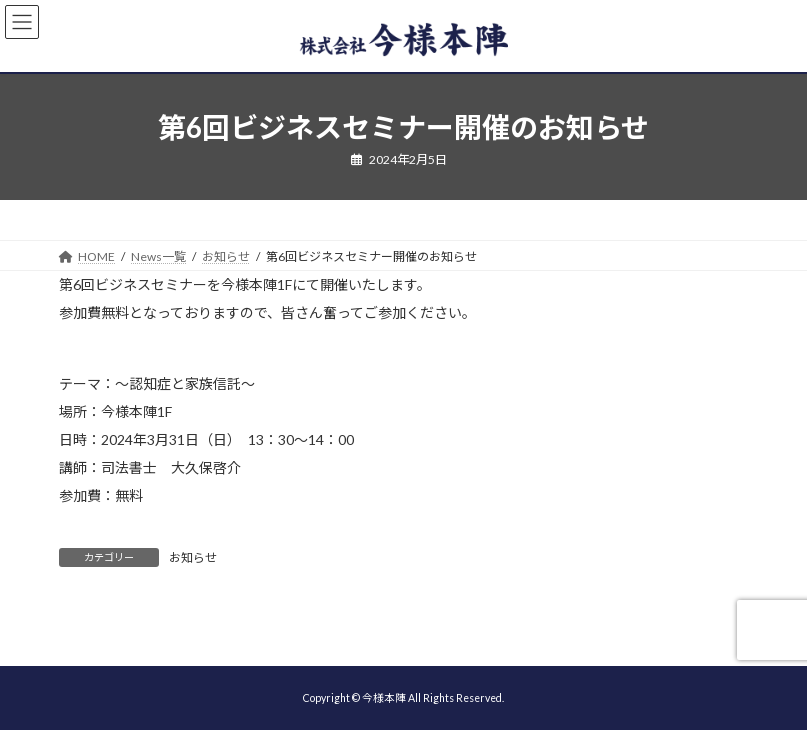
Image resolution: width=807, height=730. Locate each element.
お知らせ (193, 557)
